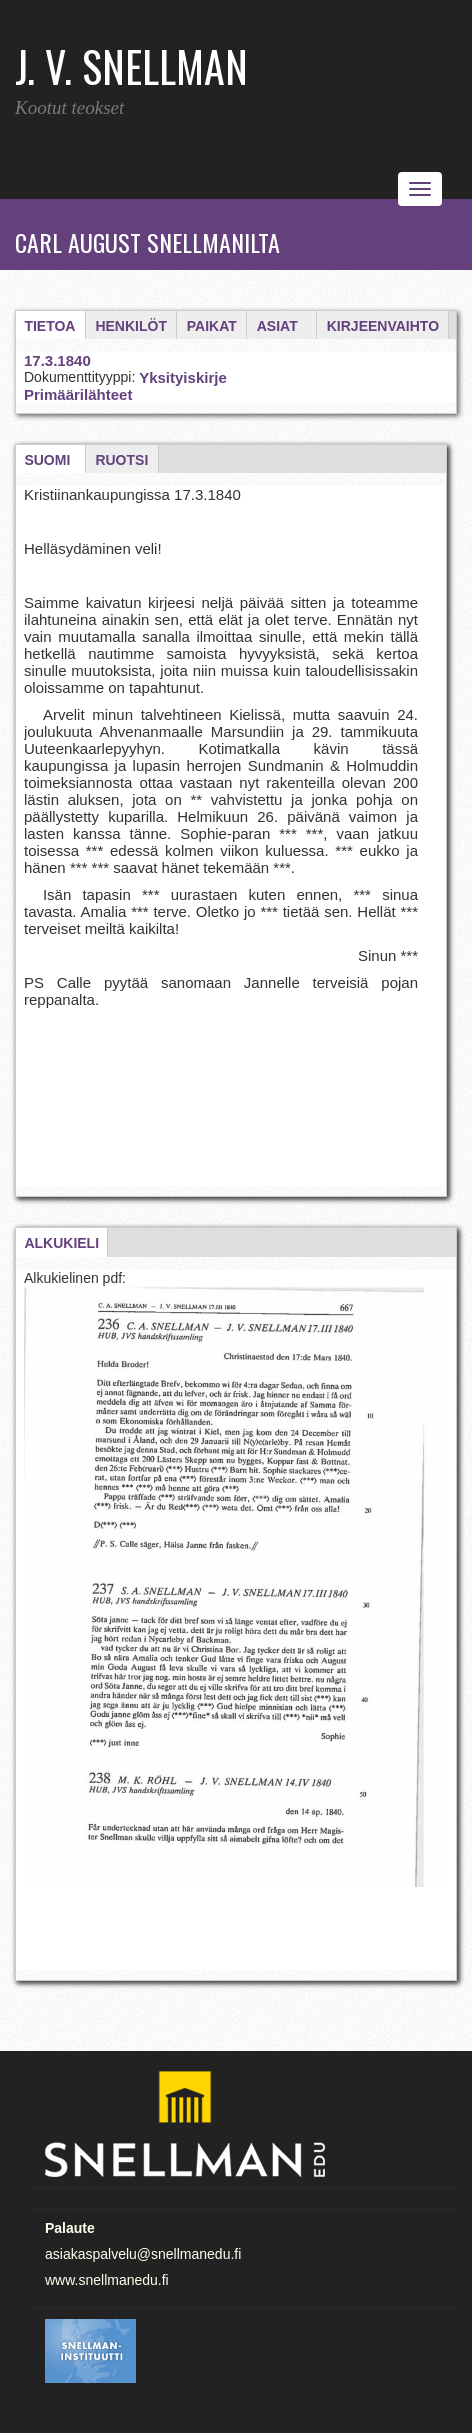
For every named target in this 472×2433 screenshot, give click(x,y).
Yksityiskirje (183, 377)
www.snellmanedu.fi (107, 2280)
